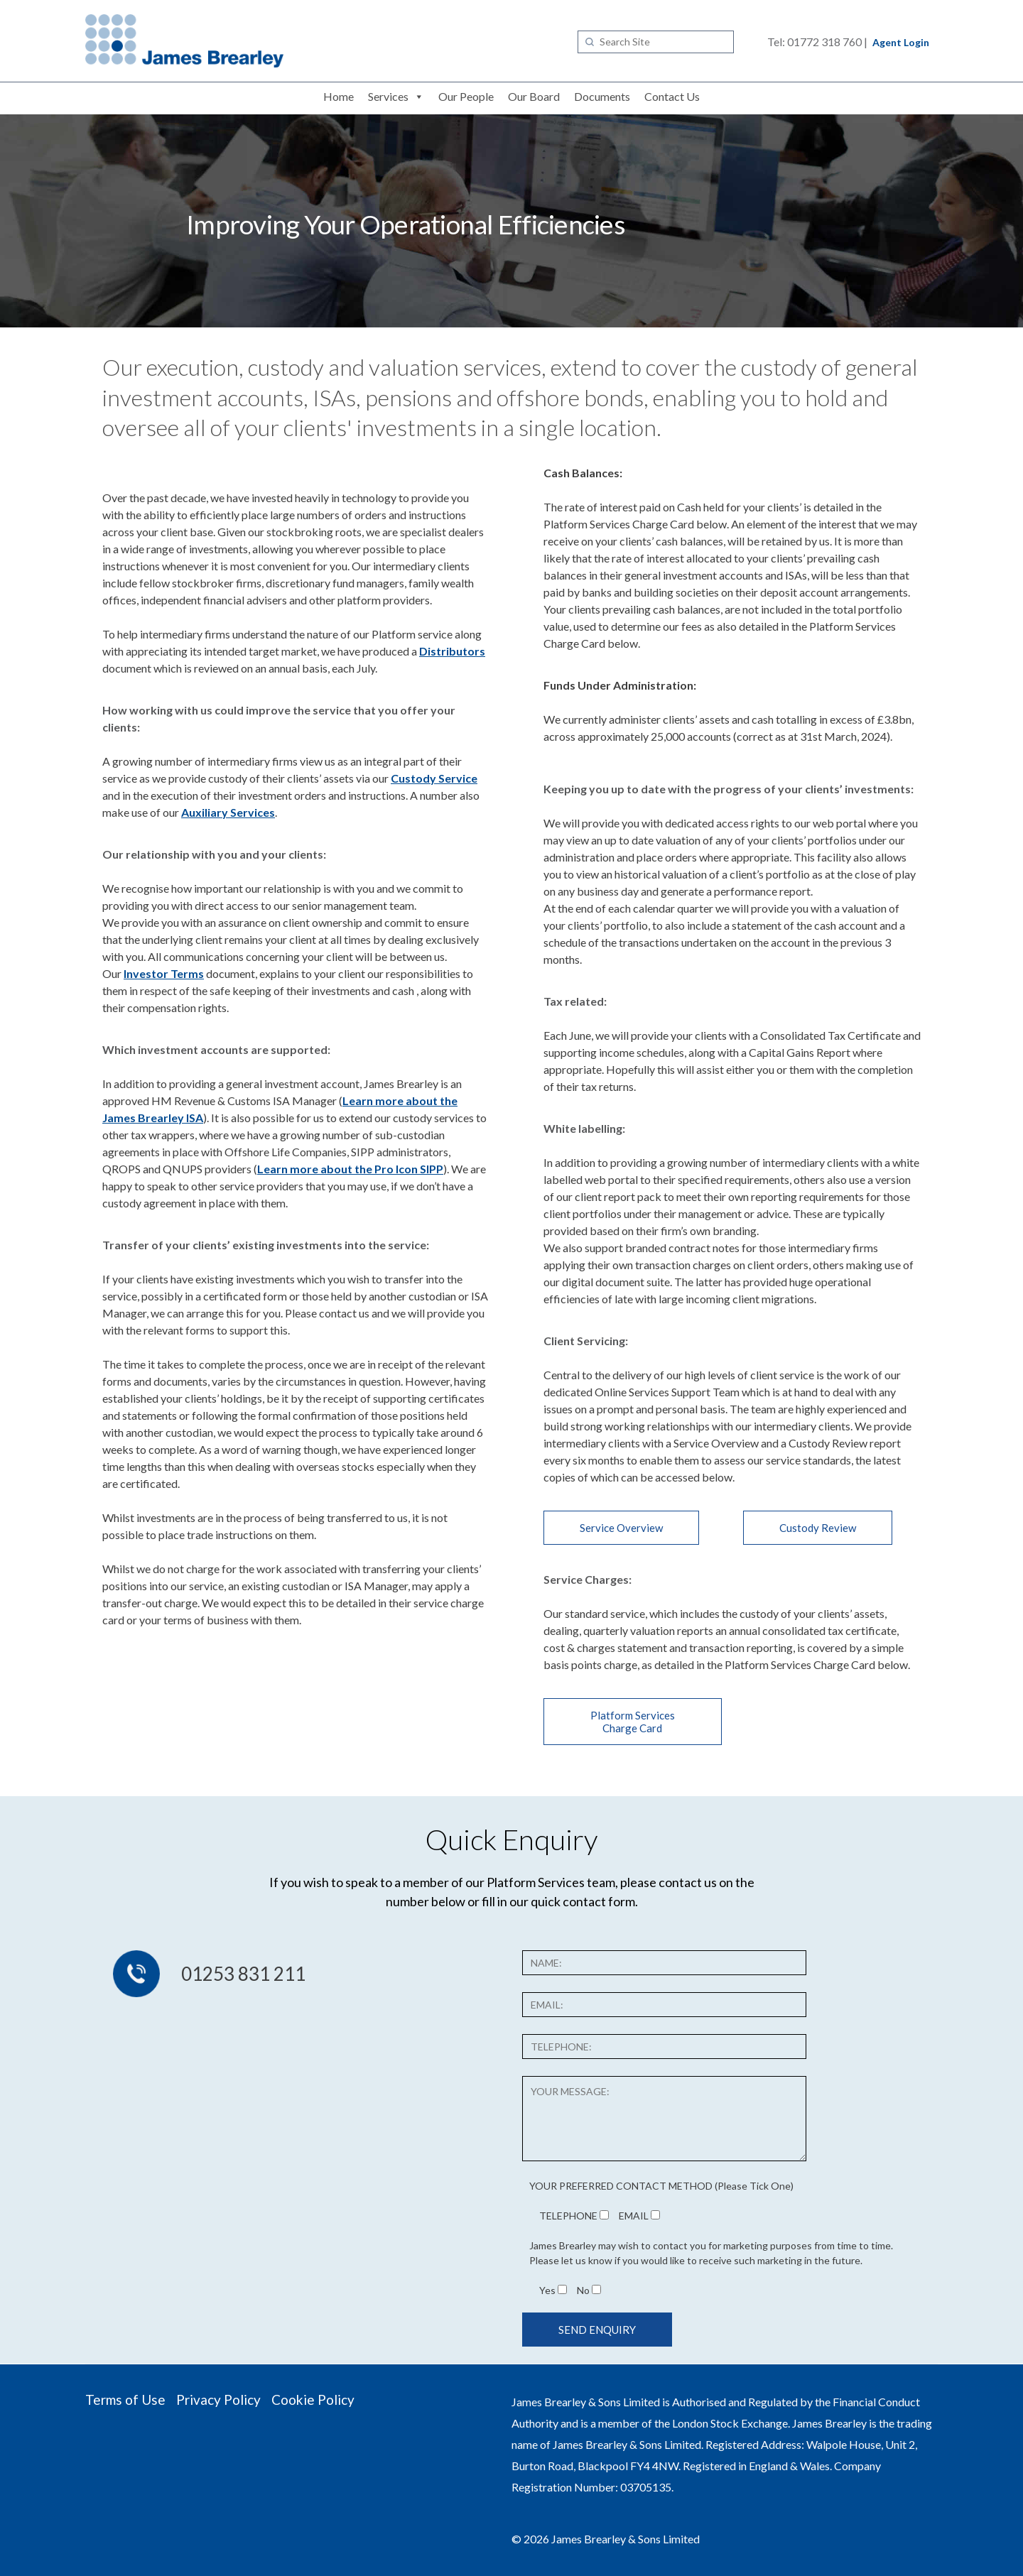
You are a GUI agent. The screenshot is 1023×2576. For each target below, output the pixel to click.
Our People (466, 96)
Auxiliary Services (228, 812)
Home (338, 96)
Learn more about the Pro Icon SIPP (350, 1168)
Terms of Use (125, 2399)
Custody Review (817, 1527)
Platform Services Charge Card (632, 1721)
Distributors (452, 651)
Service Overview (621, 1527)
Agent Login (900, 42)
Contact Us (672, 96)
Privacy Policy (218, 2399)
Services (388, 96)
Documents (602, 96)
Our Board (534, 96)
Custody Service (434, 778)
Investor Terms (164, 973)
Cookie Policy (312, 2399)
